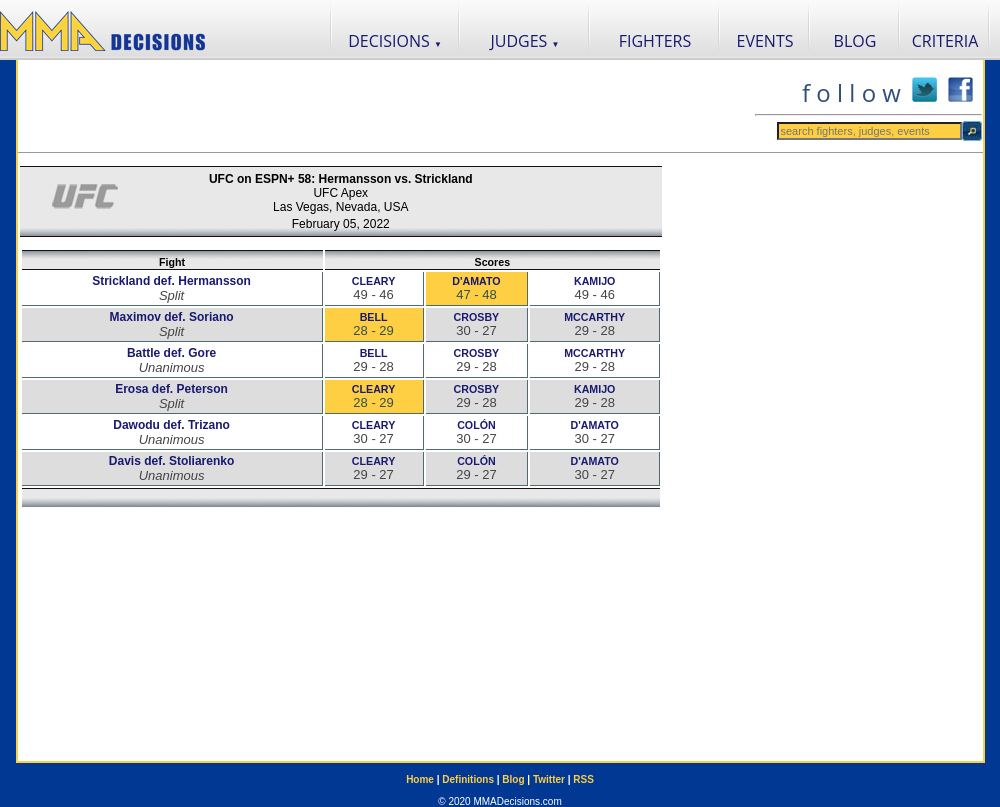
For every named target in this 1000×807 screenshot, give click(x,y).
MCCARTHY (594, 317)
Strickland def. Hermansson (171, 281)
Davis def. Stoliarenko (171, 461)
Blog (513, 779)
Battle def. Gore (171, 353)
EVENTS (765, 41)
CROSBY (477, 317)
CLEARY (373, 281)
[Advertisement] (386, 106)
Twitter (549, 779)
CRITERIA (945, 41)
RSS (583, 779)
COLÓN (476, 425)
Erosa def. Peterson (171, 389)
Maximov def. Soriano (172, 317)
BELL (374, 317)
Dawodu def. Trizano (171, 425)
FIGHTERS (655, 41)
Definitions (468, 779)
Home (420, 779)
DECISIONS (395, 41)
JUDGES (525, 41)
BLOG (855, 41)
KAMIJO (594, 281)
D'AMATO (476, 281)
